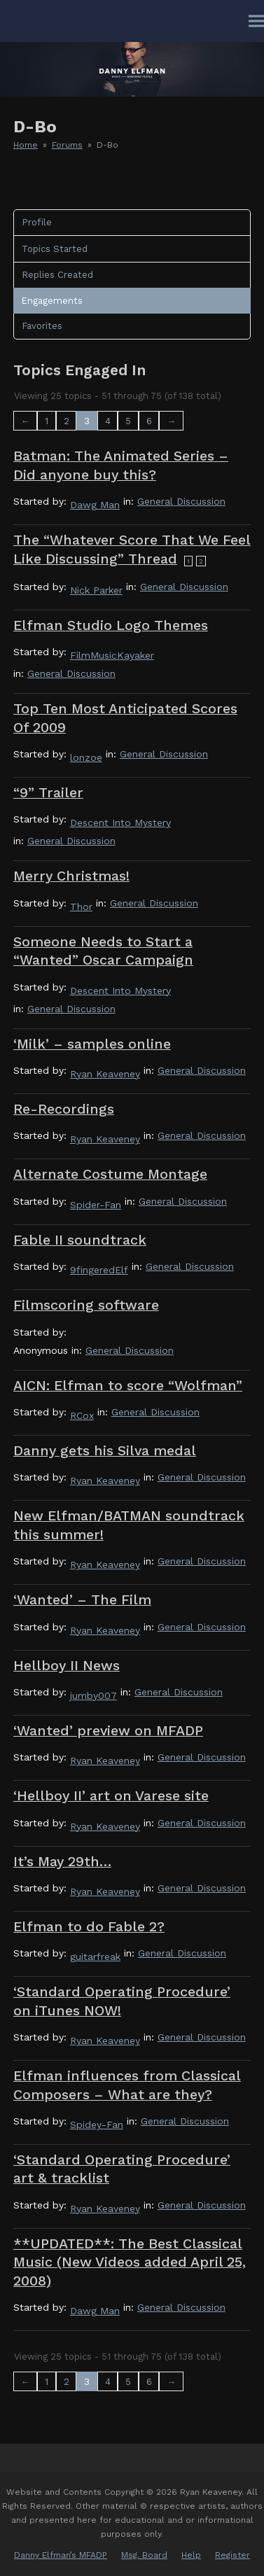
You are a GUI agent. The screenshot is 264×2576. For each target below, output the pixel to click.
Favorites (42, 326)
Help (191, 2555)
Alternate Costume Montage (110, 1174)
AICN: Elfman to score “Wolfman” (127, 1386)
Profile (37, 222)
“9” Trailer (48, 793)
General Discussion (181, 501)
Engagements (52, 300)
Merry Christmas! (71, 876)
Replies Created (57, 275)
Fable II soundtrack (79, 1240)
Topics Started (55, 249)
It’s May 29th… (62, 1862)
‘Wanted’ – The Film (82, 1600)
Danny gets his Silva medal (104, 1451)
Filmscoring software (86, 1305)
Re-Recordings (63, 1109)
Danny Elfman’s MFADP (60, 2555)
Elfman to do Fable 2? (89, 1927)
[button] (256, 21)
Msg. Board (144, 2555)
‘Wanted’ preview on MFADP (108, 1731)
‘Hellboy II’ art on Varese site (111, 1796)
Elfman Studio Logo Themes (110, 625)
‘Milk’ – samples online (92, 1044)
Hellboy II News (66, 1666)
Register (232, 2555)
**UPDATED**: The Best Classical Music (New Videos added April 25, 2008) (129, 2262)
